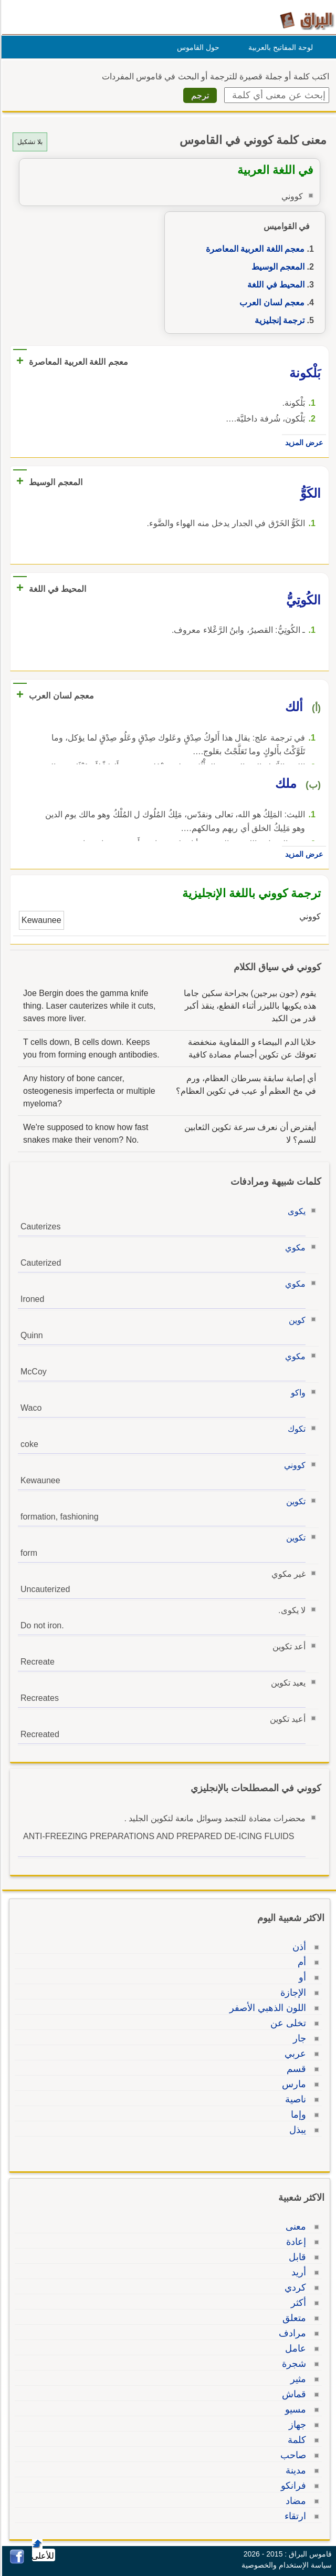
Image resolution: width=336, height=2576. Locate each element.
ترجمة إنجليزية (278, 320)
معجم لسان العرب (270, 302)
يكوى (295, 1211)
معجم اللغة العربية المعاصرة (253, 248)
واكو (296, 1392)
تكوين (294, 1501)
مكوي (294, 1247)
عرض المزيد (302, 442)
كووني (293, 1465)
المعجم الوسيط (276, 266)
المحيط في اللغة (274, 284)
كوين (295, 1320)
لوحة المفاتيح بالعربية (279, 47)
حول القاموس (196, 47)
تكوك (295, 1428)
